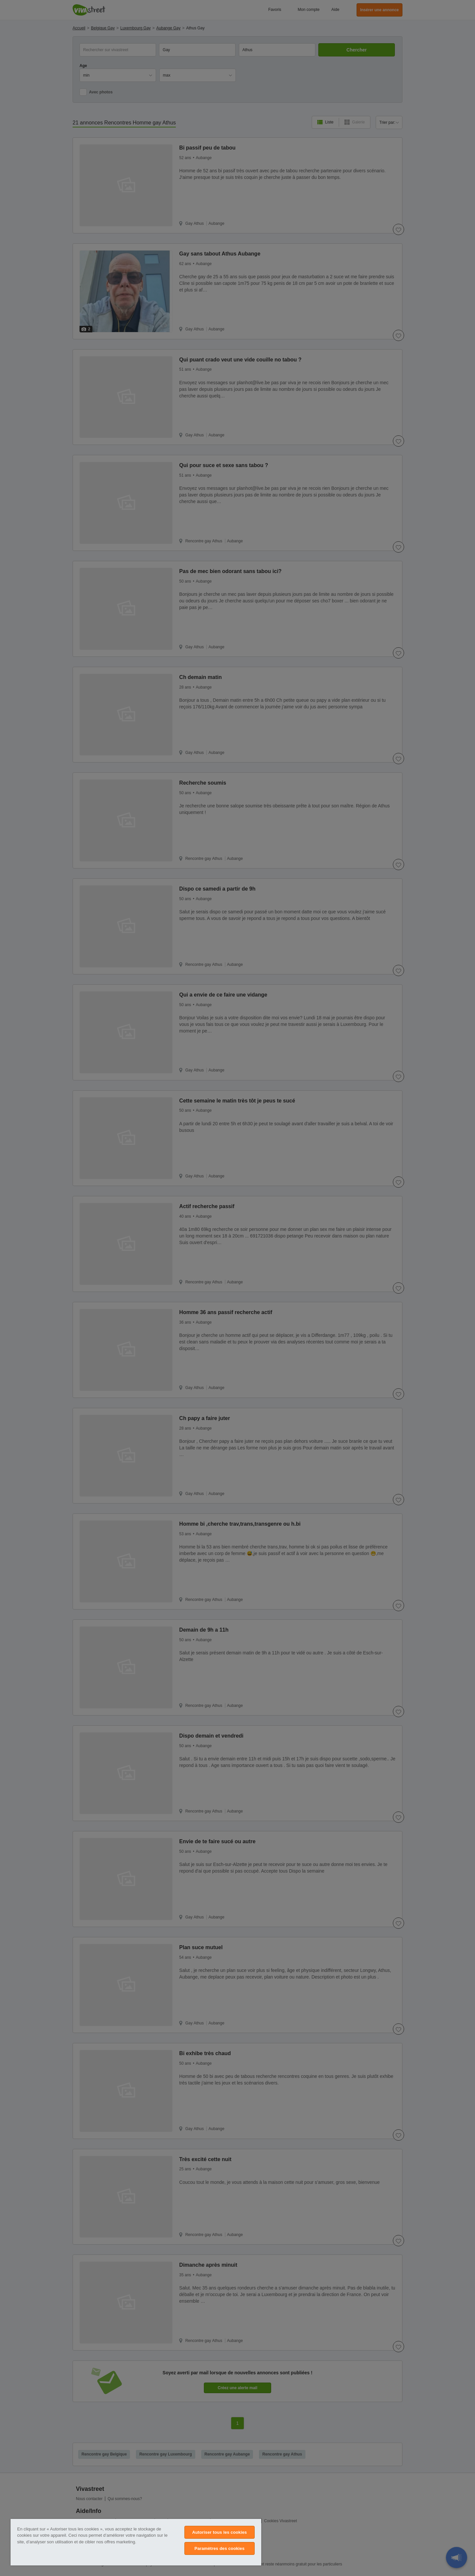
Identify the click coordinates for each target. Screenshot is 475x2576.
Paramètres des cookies (220, 2548)
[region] (136, 2542)
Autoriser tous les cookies (219, 2532)
